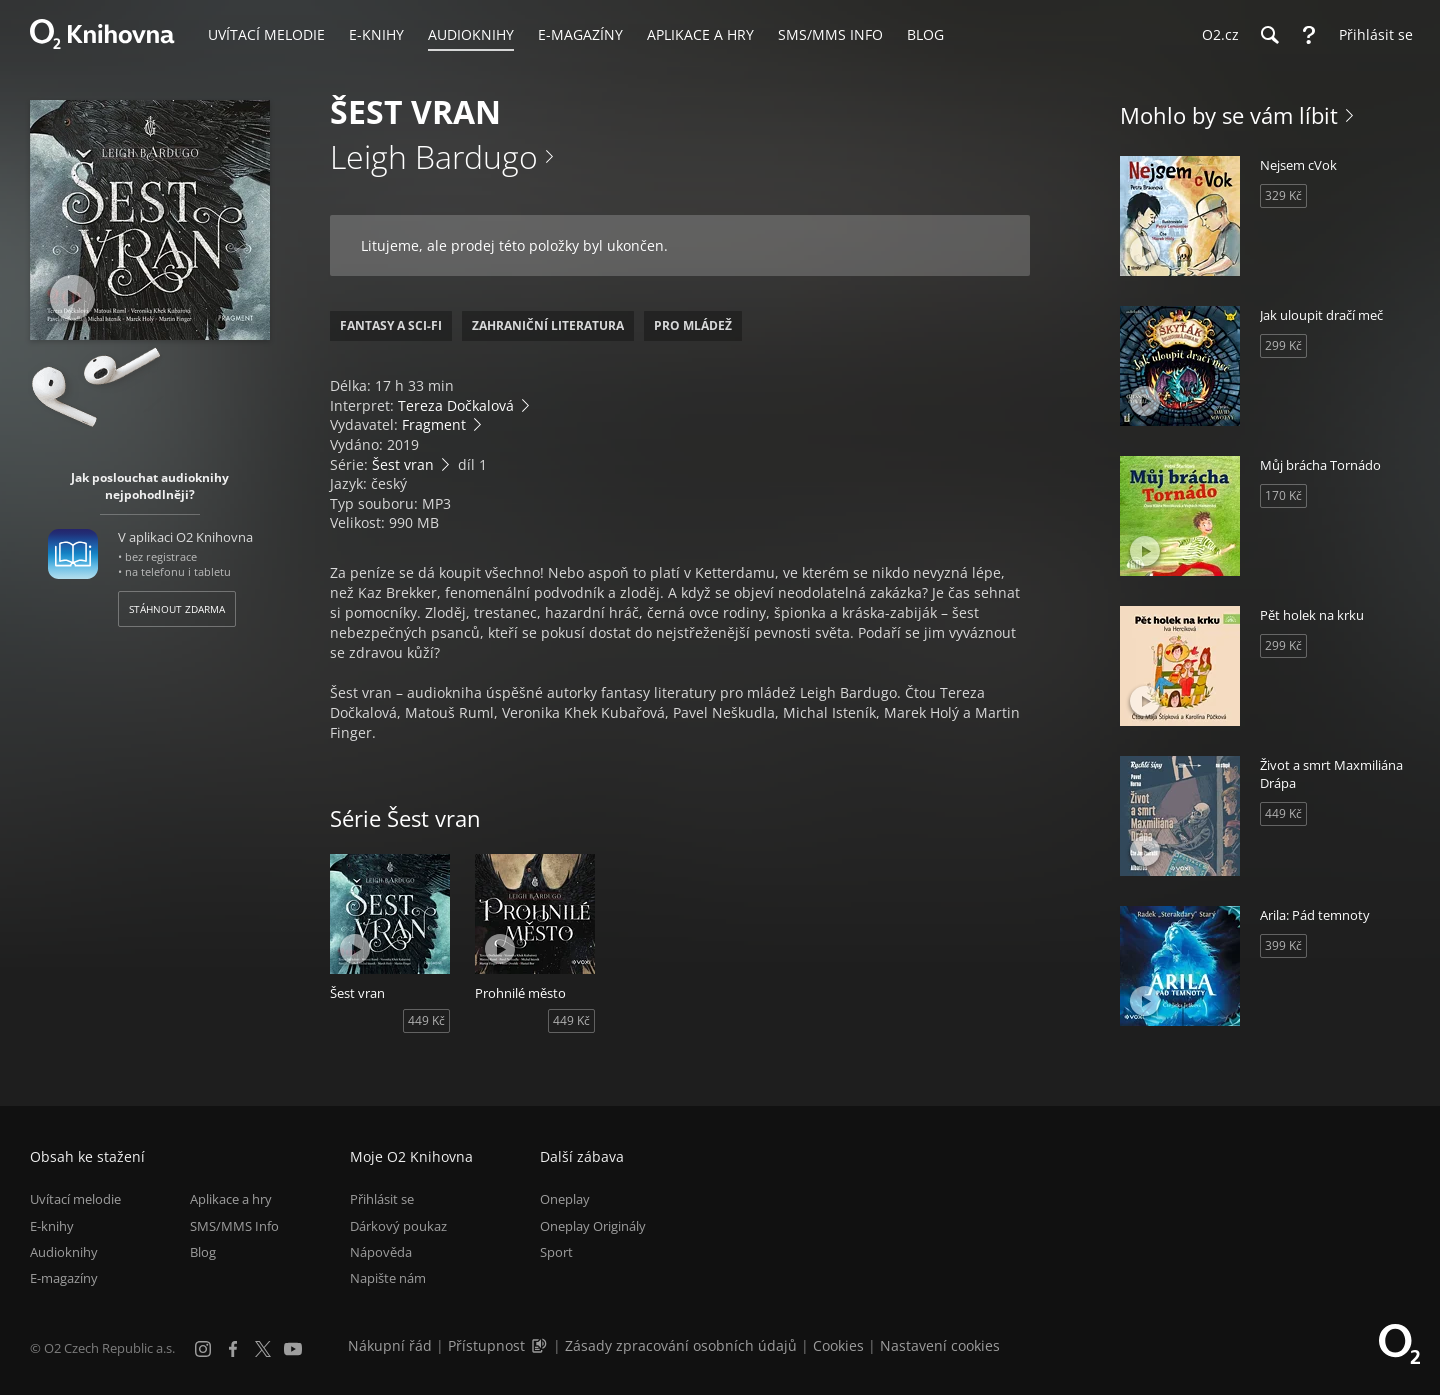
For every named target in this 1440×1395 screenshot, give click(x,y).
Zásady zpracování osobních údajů (681, 1345)
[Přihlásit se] (1371, 35)
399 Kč (1283, 945)
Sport (556, 1252)
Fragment (434, 424)
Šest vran (403, 464)
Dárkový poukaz (398, 1226)
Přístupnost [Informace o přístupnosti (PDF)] (486, 1345)
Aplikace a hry (231, 1199)
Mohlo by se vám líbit (1229, 115)
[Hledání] (1269, 35)
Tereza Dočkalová (456, 405)
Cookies (838, 1345)
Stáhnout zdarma (177, 609)
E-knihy (52, 1226)
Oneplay (565, 1199)
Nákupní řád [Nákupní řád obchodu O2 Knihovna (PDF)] (390, 1345)
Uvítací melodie (75, 1199)
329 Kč (1283, 195)
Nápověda (381, 1252)
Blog (203, 1252)
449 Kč (426, 1020)
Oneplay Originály (593, 1226)
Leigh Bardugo (434, 156)
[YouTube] (293, 1349)
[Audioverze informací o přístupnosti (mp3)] (541, 1345)
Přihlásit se (382, 1199)
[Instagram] (203, 1349)
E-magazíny (64, 1278)
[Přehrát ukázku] (72, 297)
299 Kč (1283, 345)
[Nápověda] (1309, 35)
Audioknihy (64, 1252)
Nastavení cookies (940, 1345)
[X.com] (263, 1349)
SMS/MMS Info (234, 1226)
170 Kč (1283, 495)
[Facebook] (233, 1349)
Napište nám (388, 1278)
